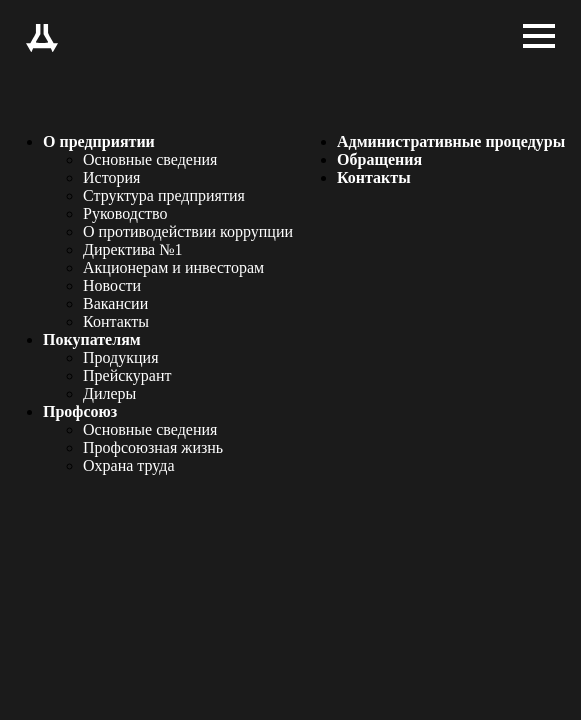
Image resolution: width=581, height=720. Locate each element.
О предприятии (99, 141)
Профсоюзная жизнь (153, 447)
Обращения (379, 159)
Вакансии (115, 303)
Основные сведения (150, 159)
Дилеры (109, 393)
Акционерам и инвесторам (173, 267)
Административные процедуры (451, 141)
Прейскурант (127, 375)
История (111, 177)
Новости (112, 285)
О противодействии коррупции (188, 231)
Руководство (125, 213)
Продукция (121, 357)
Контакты (116, 321)
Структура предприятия (164, 195)
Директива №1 (132, 249)
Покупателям (92, 339)
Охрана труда (129, 465)
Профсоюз (80, 411)
